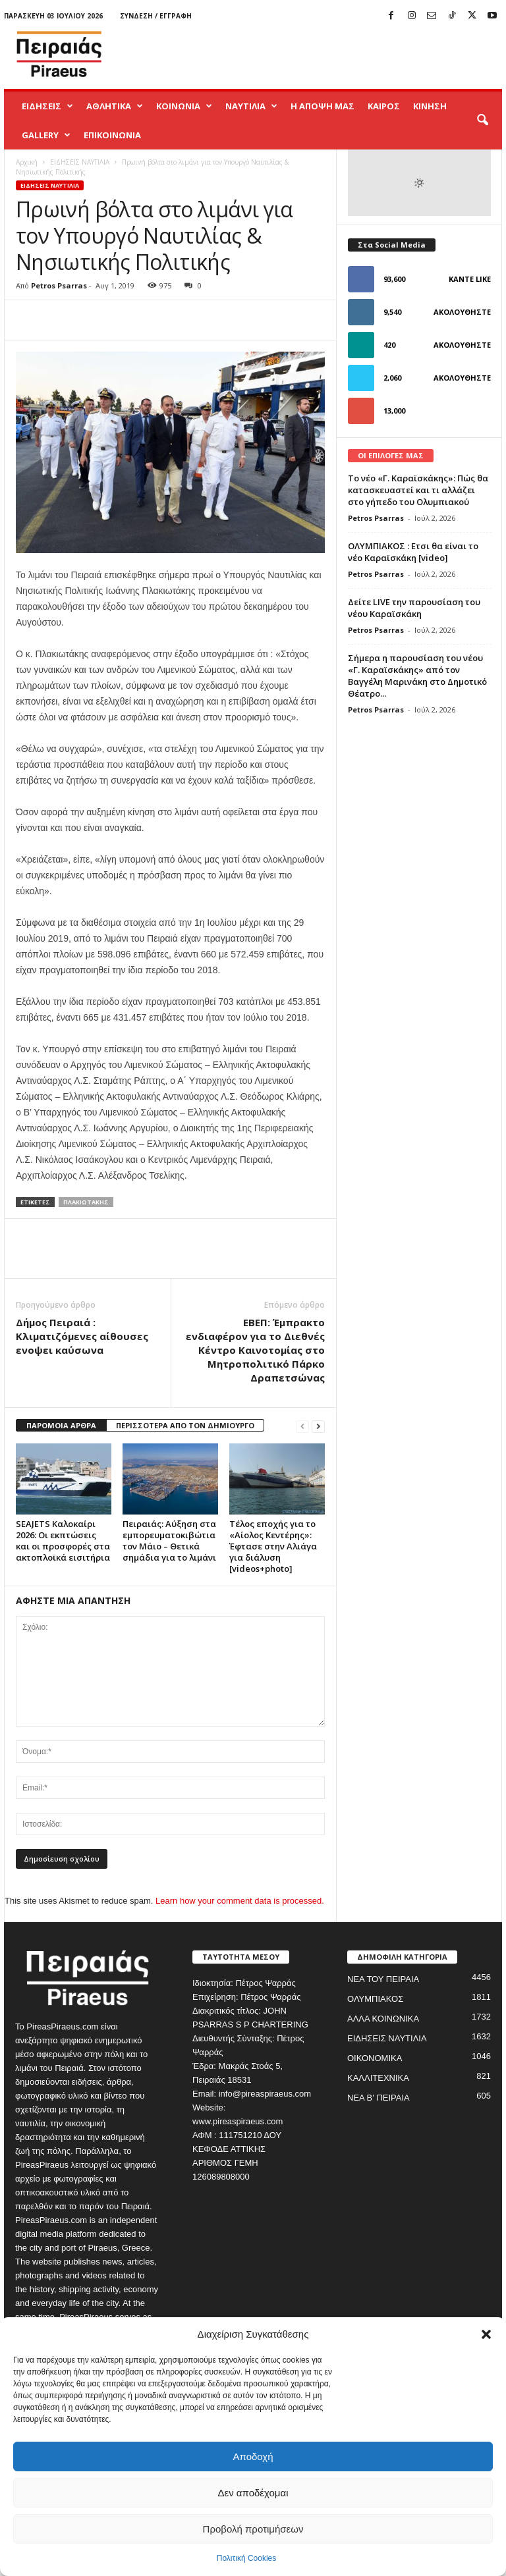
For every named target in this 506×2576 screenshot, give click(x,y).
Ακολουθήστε (462, 312)
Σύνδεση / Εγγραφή (156, 15)
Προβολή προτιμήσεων (253, 2529)
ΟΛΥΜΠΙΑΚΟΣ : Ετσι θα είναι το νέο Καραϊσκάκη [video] (413, 552)
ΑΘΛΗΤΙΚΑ (114, 106)
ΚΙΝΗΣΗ (430, 106)
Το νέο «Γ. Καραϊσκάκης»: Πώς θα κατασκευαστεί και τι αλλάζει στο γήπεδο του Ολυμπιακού (418, 490)
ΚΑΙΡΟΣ (384, 106)
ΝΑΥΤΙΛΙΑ (251, 106)
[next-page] (318, 1426)
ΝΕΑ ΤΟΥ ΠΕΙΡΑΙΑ (383, 1979)
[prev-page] (302, 1426)
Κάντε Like (470, 279)
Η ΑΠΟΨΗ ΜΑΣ (322, 106)
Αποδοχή (253, 2456)
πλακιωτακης (86, 1202)
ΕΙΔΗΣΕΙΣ (47, 106)
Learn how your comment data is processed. (239, 1901)
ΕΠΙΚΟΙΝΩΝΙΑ (112, 135)
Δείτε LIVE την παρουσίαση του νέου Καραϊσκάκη (414, 608)
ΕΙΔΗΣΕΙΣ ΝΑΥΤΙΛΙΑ (79, 162)
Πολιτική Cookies (247, 2558)
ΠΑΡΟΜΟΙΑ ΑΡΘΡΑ (61, 1425)
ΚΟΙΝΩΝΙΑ (184, 106)
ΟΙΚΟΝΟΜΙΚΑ (374, 2058)
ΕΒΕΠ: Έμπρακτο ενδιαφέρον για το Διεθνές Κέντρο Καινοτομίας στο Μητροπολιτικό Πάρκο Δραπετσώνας (255, 1350)
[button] (486, 2334)
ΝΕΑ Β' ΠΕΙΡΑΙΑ (378, 2098)
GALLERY (46, 135)
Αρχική (27, 162)
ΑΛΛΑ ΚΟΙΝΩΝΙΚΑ (383, 2019)
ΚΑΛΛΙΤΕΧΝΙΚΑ (378, 2078)
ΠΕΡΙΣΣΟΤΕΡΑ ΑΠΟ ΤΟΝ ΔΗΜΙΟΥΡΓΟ (185, 1425)
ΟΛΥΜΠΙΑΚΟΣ (375, 1999)
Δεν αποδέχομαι (252, 2492)
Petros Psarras (59, 285)
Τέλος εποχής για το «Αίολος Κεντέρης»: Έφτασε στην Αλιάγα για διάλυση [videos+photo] (273, 1546)
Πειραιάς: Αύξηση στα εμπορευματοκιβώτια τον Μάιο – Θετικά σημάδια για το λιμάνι (169, 1540)
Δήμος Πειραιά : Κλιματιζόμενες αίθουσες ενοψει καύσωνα (82, 1336)
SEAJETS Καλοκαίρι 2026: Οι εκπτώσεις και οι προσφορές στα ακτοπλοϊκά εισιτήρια (63, 1540)
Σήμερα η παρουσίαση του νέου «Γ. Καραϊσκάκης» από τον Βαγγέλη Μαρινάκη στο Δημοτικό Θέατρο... (417, 675)
